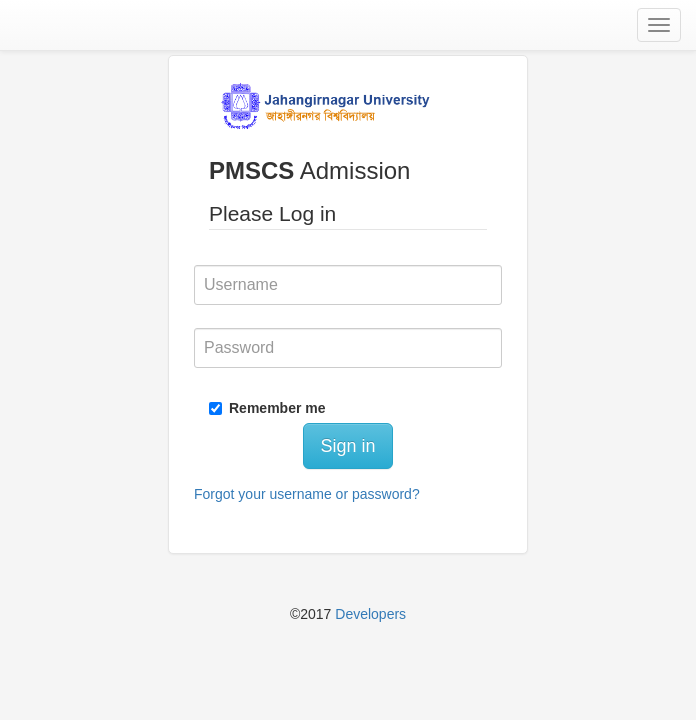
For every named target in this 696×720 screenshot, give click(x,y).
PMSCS (251, 171)
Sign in (347, 446)
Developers (370, 614)
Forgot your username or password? (307, 494)
